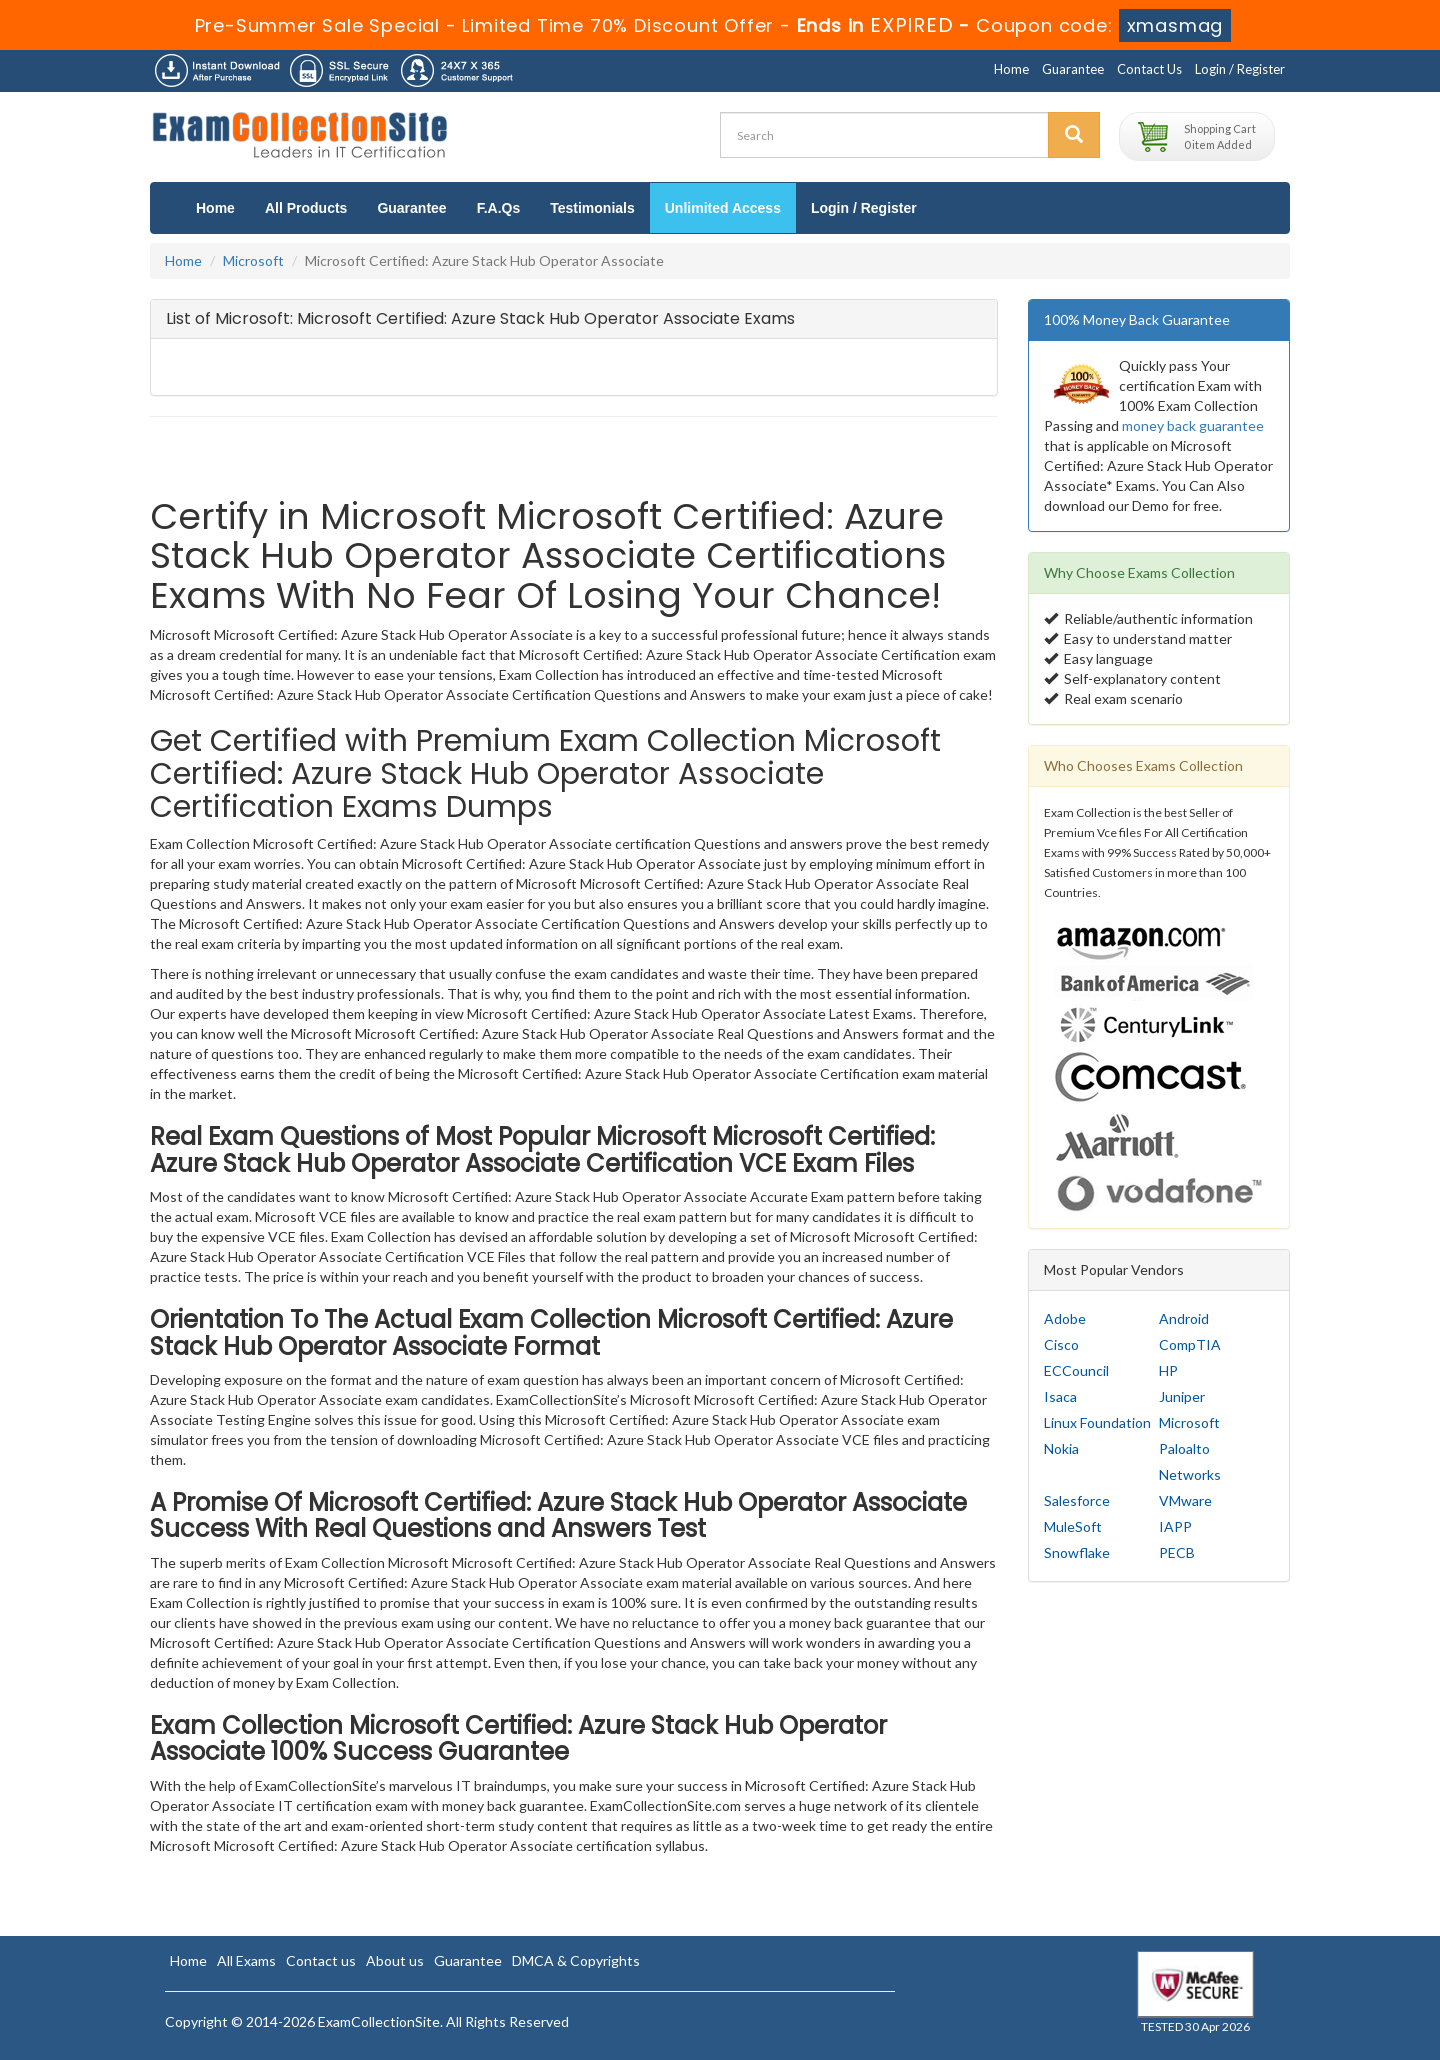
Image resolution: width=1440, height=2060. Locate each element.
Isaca (1060, 1396)
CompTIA (1190, 1344)
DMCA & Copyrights (576, 1960)
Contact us (321, 1960)
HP (1168, 1370)
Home (1011, 69)
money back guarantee (1193, 425)
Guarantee (1073, 69)
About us (395, 1960)
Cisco (1061, 1344)
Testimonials (592, 208)
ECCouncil (1076, 1370)
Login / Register (1240, 69)
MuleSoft (1073, 1526)
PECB (1177, 1552)
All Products (306, 208)
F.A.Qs (499, 208)
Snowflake (1077, 1552)
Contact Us (1149, 69)
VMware (1185, 1500)
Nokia (1061, 1448)
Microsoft (253, 260)
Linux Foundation (1097, 1422)
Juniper (1182, 1396)
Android (1184, 1318)
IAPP (1175, 1526)
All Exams (246, 1960)
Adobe (1065, 1318)
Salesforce (1077, 1500)
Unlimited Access (723, 208)
